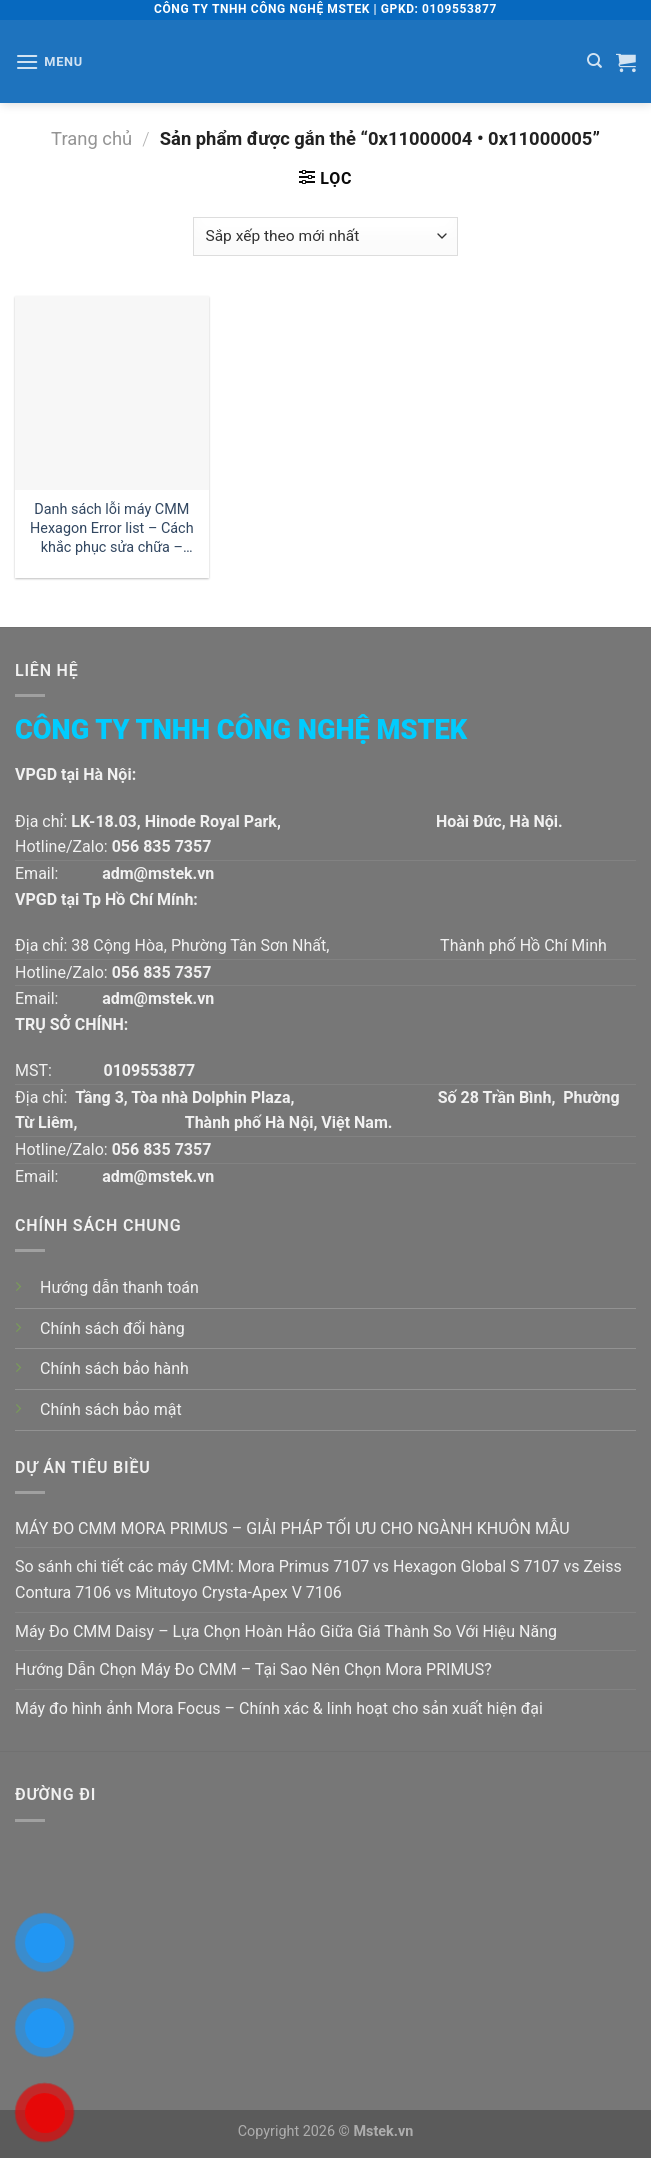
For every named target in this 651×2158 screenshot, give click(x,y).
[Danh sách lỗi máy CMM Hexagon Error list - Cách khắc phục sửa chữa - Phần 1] (112, 393)
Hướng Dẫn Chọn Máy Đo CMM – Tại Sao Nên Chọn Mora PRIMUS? (253, 1669)
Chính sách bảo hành (114, 1368)
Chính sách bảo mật (111, 1409)
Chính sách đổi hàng (112, 1328)
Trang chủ (91, 138)
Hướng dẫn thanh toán (119, 1287)
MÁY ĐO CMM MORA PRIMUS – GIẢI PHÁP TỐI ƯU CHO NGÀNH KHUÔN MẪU (292, 1528)
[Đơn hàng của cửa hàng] (325, 236)
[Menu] (49, 61)
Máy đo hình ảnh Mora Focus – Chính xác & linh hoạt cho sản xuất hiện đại (279, 1708)
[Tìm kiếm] (594, 61)
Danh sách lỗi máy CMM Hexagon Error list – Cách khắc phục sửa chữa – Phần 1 (111, 528)
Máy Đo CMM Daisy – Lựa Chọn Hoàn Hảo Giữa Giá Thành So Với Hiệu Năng (286, 1631)
